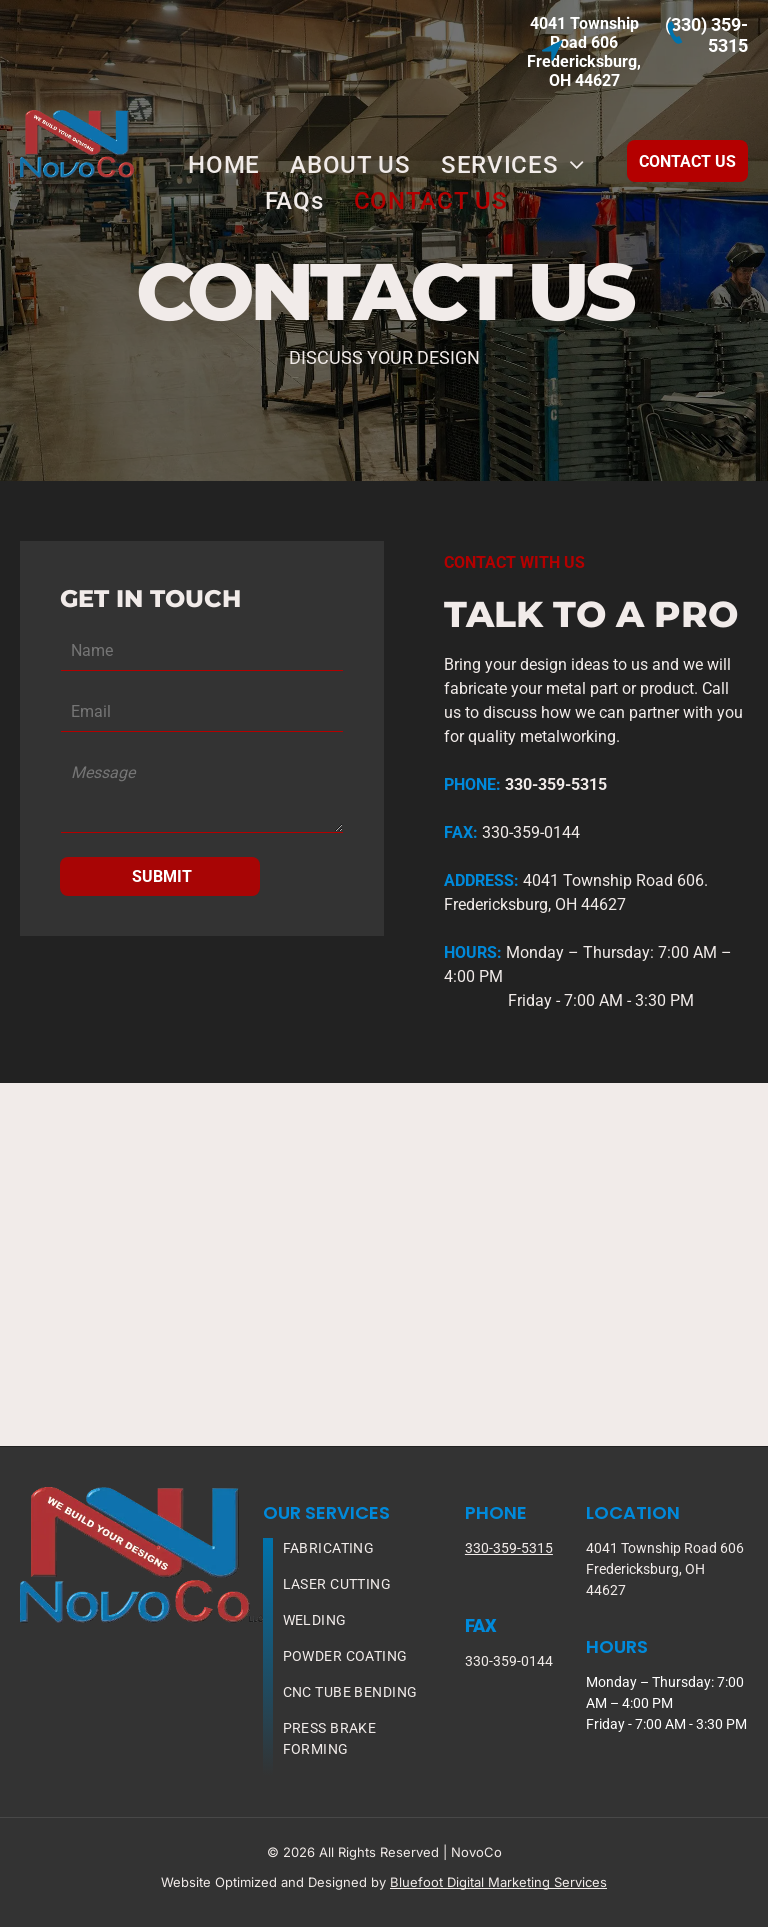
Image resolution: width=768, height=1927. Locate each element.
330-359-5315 (509, 1548)
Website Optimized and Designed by (273, 1882)
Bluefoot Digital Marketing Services (498, 1882)
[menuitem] (224, 165)
